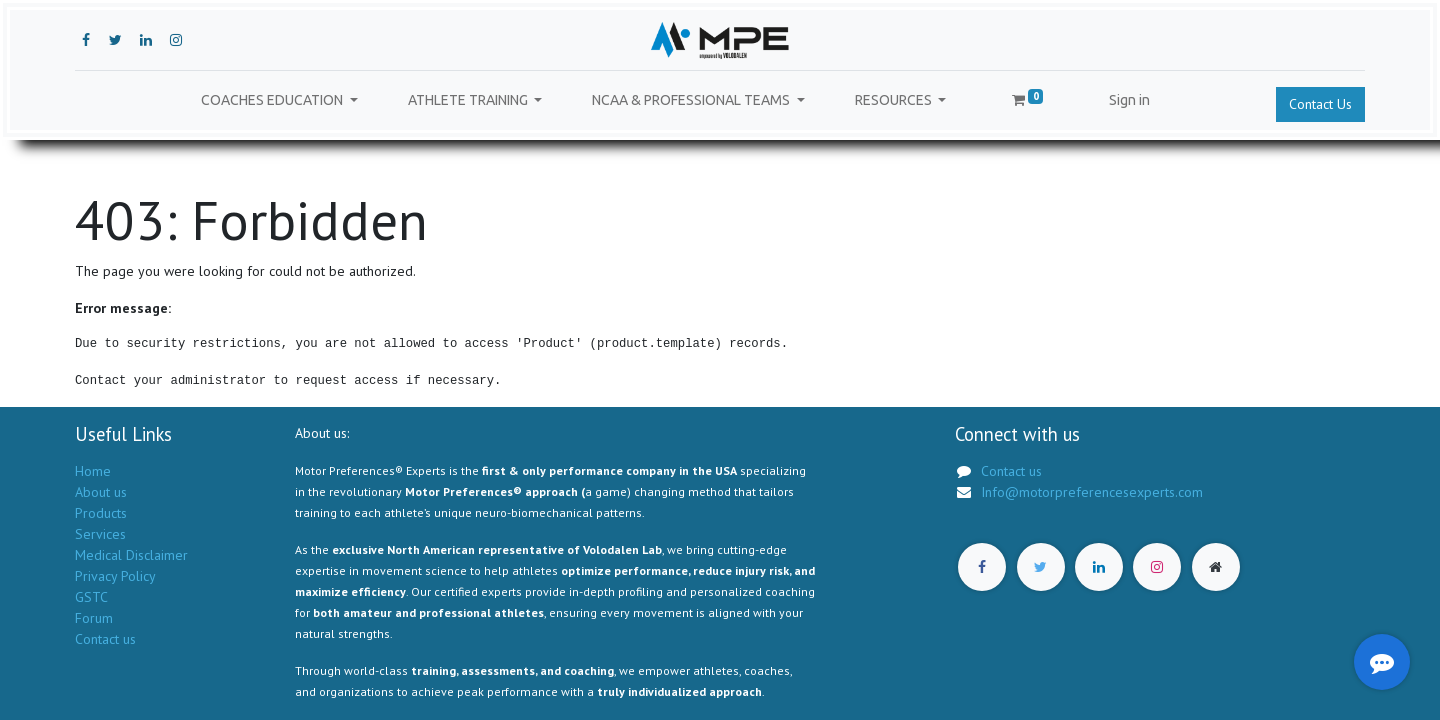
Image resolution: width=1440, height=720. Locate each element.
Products (101, 513)
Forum (94, 618)
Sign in (1129, 100)
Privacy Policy (115, 576)
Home (93, 471)
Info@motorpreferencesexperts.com (1092, 492)
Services (100, 534)
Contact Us (1320, 104)
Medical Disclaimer (131, 555)
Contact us (105, 639)
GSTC (91, 597)
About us (101, 492)
